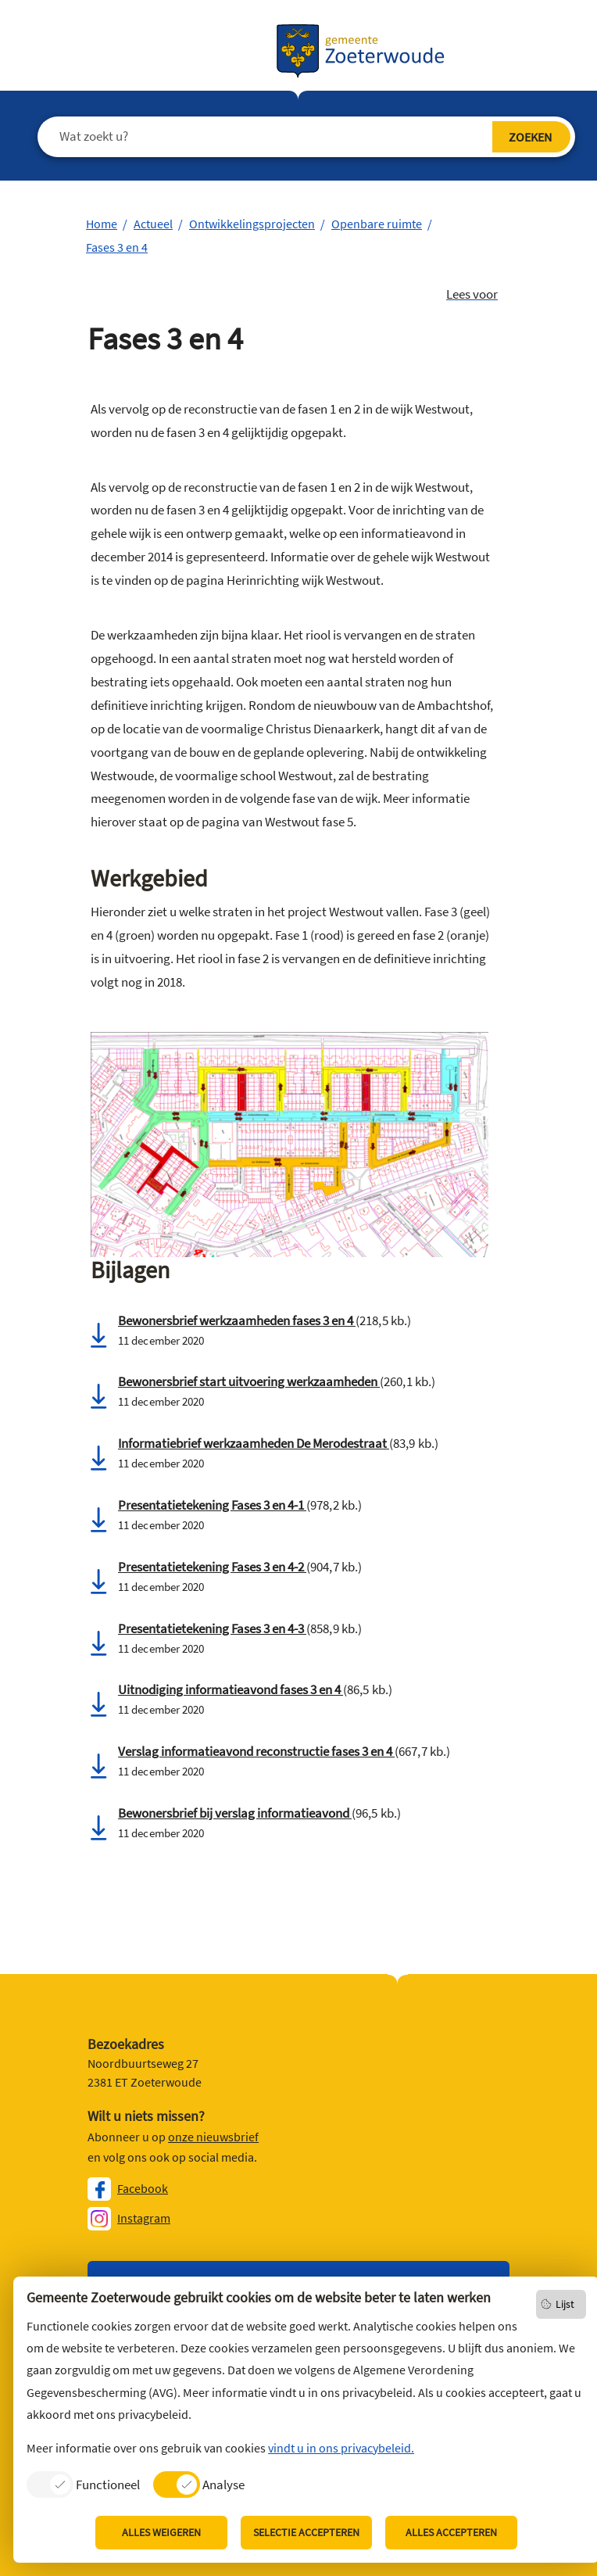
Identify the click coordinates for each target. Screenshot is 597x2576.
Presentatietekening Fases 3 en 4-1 (212, 1505)
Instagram (143, 2218)
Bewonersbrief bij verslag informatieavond (235, 1813)
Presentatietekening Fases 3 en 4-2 (212, 1566)
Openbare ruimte (376, 223)
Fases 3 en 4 (117, 247)
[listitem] (83, 2484)
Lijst (565, 2304)
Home (101, 223)
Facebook (142, 2188)
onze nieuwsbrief (213, 2136)
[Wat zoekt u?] (285, 137)
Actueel (153, 223)
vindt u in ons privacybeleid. (341, 2448)
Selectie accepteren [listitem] (306, 2532)
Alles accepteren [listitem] (451, 2532)
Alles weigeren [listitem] (161, 2532)
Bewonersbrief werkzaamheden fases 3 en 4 (237, 1320)
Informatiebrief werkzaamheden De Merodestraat (253, 1443)
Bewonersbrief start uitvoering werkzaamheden (249, 1381)
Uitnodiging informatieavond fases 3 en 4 (230, 1689)
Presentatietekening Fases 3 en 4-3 (212, 1628)
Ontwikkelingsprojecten (252, 223)
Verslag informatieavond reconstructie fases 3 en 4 (256, 1751)
